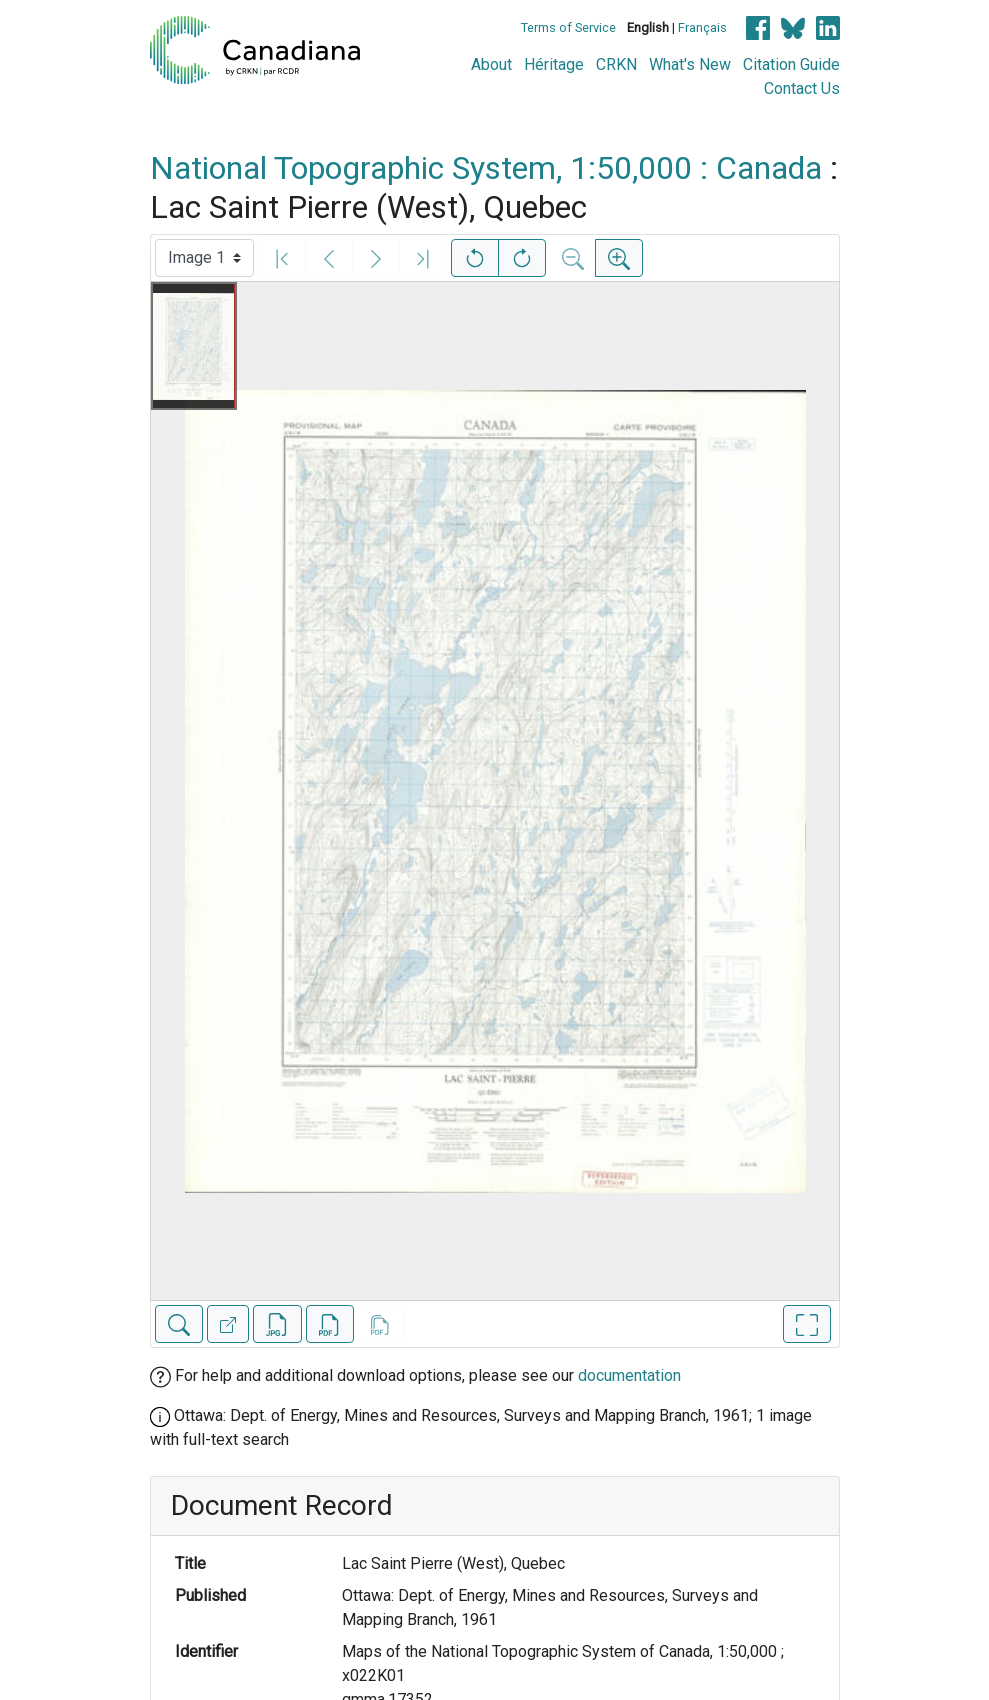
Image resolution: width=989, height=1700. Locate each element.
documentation (629, 1375)
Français (702, 27)
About (491, 64)
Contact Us (802, 88)
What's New (690, 64)
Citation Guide (791, 64)
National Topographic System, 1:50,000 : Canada (486, 168)
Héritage (554, 64)
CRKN (616, 64)
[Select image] (204, 258)
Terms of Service (568, 27)
